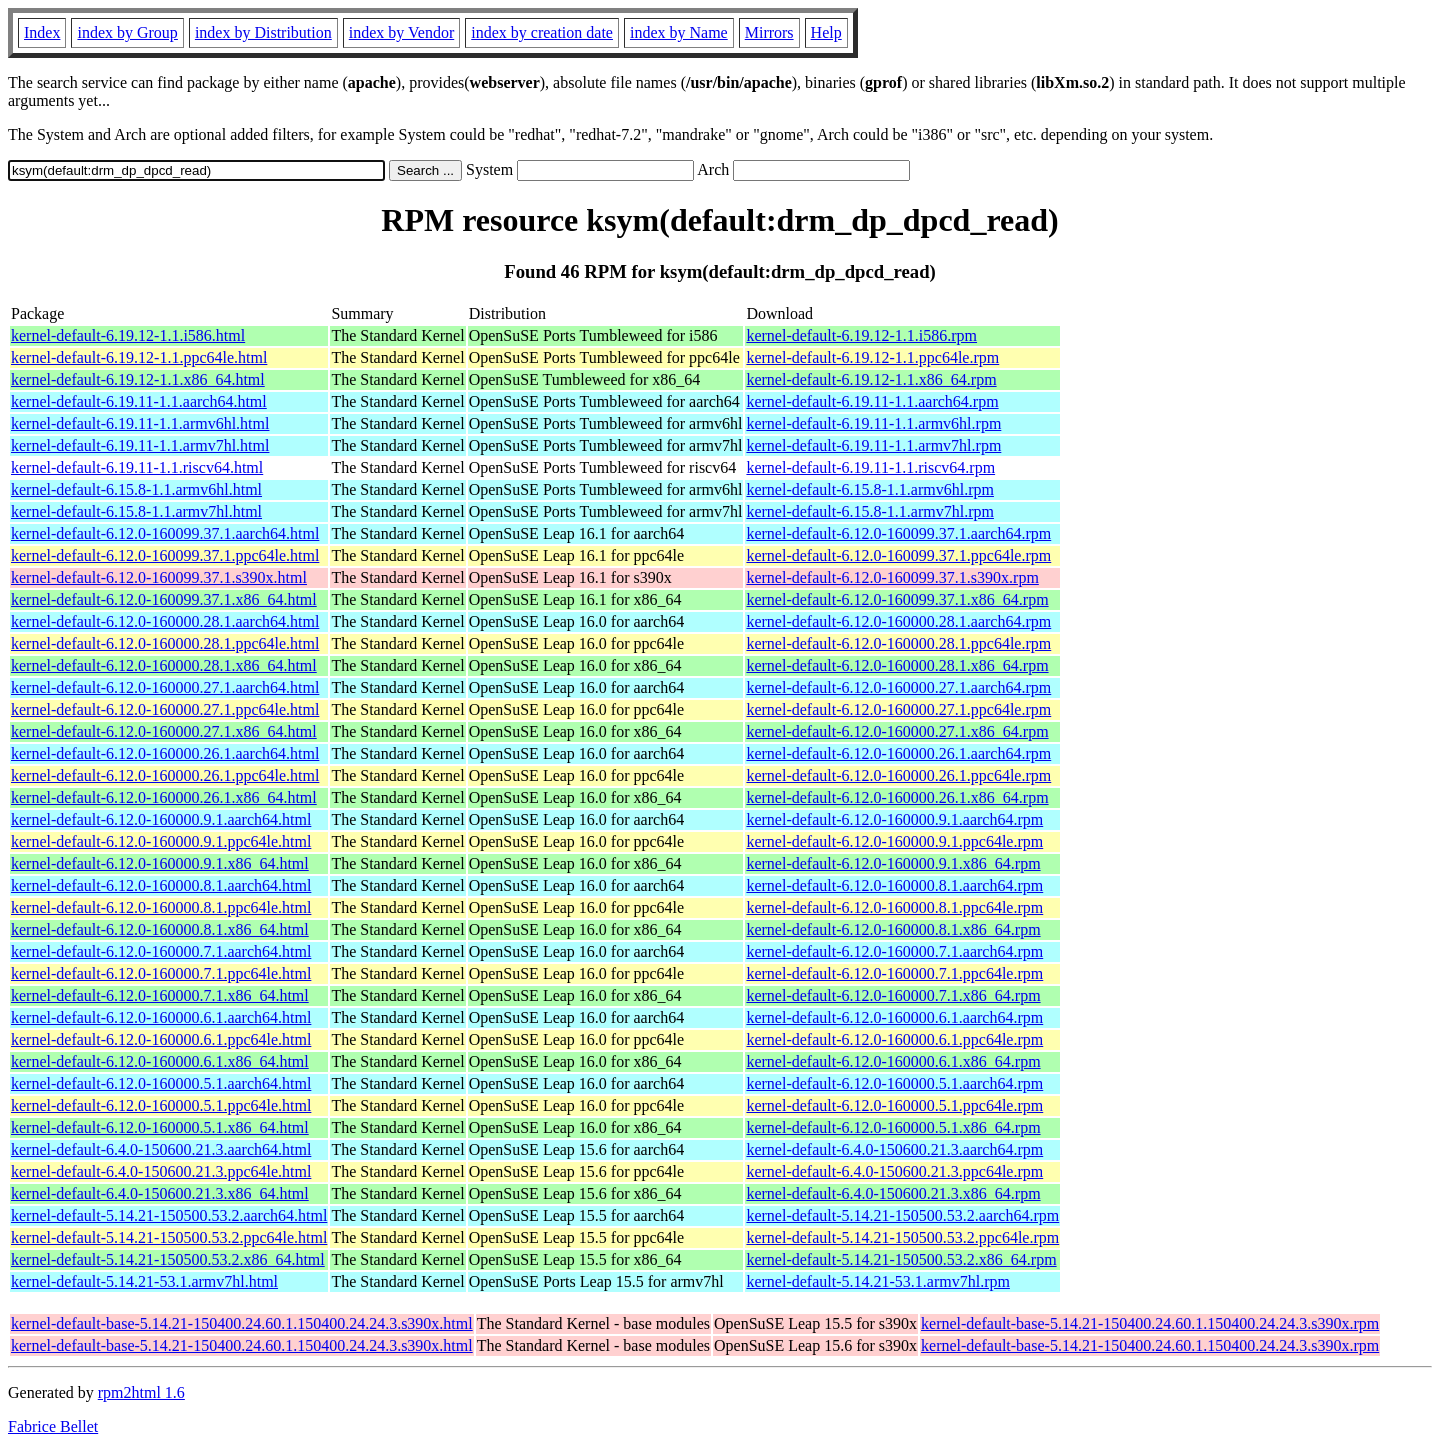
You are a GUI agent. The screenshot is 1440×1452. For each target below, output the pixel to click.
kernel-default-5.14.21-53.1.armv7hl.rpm (877, 1281)
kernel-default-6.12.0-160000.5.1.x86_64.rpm (893, 1127)
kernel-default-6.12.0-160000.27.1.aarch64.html (165, 687)
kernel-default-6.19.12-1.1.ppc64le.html (139, 357)
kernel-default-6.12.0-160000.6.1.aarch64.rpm (894, 1017)
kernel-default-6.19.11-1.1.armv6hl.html (140, 423)
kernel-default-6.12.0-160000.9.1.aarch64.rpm (894, 819)
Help (826, 32)
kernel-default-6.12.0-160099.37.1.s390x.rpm (892, 577)
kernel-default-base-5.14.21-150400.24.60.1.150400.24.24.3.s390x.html (242, 1323)
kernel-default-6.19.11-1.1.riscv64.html (137, 467)
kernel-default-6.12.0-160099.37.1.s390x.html (159, 577)
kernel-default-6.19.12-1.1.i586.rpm (861, 335)
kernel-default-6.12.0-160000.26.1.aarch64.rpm (898, 753)
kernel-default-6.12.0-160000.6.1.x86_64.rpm (893, 1061)
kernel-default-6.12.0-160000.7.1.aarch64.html (161, 951)
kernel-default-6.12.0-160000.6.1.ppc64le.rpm (894, 1039)
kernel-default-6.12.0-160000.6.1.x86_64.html (160, 1061)
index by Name (679, 32)
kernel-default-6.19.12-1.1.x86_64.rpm (871, 379)
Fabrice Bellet (53, 1426)
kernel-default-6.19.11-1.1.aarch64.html (139, 401)
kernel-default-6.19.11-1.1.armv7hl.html (140, 445)
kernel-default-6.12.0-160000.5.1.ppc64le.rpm (894, 1105)
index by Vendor (401, 32)
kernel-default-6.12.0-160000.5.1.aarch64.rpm (894, 1083)
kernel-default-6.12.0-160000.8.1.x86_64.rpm (893, 929)
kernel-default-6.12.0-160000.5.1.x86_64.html (160, 1127)
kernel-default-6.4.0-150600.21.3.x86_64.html (160, 1193)
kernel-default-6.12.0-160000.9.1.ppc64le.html (161, 841)
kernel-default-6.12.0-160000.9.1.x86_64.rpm (893, 863)
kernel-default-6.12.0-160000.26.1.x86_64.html (164, 797)
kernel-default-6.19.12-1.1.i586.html (128, 335)
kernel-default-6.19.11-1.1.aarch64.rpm (872, 401)
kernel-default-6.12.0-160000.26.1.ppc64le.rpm (898, 775)
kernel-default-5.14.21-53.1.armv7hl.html (144, 1281)
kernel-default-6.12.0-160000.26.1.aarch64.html (165, 753)
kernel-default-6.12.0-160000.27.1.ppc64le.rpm (898, 709)
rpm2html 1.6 (141, 1392)
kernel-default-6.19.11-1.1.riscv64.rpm (870, 467)
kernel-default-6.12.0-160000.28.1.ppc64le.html (165, 643)
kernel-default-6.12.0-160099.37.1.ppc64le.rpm (898, 555)
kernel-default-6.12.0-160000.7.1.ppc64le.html (161, 973)
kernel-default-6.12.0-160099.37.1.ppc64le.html (165, 555)
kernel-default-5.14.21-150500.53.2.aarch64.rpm (902, 1215)
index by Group (127, 32)
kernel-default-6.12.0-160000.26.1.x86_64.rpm (897, 797)
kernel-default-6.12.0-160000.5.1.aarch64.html (161, 1083)
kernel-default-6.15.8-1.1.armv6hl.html (136, 489)
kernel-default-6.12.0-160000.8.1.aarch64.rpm (894, 885)
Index (42, 32)
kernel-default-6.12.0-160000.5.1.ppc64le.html (161, 1105)
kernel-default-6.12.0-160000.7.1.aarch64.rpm (894, 951)
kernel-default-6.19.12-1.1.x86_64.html (138, 379)
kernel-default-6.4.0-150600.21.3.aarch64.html (161, 1149)
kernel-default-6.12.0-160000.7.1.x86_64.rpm (893, 995)
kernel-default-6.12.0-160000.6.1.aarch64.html (161, 1017)
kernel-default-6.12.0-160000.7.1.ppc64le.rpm (894, 973)
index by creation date (542, 32)
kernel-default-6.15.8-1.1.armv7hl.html (136, 511)
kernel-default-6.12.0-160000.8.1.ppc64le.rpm (894, 907)
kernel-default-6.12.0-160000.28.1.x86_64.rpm (897, 665)
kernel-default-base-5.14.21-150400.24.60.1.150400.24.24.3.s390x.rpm (1150, 1323)
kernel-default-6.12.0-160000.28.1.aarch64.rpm (898, 621)
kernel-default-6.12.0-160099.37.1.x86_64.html (164, 599)
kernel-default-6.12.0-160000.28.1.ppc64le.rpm (898, 643)
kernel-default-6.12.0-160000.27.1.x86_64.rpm (897, 731)
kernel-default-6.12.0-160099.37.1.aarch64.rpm (898, 533)
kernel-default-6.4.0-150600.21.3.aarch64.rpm (894, 1149)
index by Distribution (263, 32)
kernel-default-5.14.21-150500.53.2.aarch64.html (169, 1215)
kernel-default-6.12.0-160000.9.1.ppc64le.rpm (894, 841)
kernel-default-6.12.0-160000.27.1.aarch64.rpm (898, 687)
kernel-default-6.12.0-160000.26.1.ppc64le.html (165, 775)
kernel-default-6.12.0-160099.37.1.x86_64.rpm (897, 599)
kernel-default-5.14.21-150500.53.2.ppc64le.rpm (902, 1237)
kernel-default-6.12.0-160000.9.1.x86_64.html (160, 863)
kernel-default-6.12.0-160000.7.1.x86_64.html (160, 995)
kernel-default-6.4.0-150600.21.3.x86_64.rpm (893, 1193)
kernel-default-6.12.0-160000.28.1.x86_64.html (164, 665)
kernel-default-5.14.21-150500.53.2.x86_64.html (168, 1259)
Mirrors (769, 32)
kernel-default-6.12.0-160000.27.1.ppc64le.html (165, 709)
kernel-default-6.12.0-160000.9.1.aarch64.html (161, 819)
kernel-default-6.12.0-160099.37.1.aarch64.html (165, 533)
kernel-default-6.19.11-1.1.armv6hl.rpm (873, 423)
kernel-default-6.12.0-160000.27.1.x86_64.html (164, 731)
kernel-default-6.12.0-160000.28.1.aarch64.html (165, 621)
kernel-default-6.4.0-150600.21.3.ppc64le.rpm (894, 1171)
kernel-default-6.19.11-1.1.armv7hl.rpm (873, 445)
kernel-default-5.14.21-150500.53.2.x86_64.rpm (901, 1259)
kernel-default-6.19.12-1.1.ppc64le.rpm (872, 357)
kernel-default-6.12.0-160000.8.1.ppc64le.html (161, 907)
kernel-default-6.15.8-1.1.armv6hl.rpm (869, 489)
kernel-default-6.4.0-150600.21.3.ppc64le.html (161, 1171)
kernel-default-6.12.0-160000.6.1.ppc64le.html (161, 1039)
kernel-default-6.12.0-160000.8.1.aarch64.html (161, 885)
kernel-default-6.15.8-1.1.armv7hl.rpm (869, 511)
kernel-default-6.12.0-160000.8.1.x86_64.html (160, 929)
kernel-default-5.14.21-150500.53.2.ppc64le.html (169, 1237)
